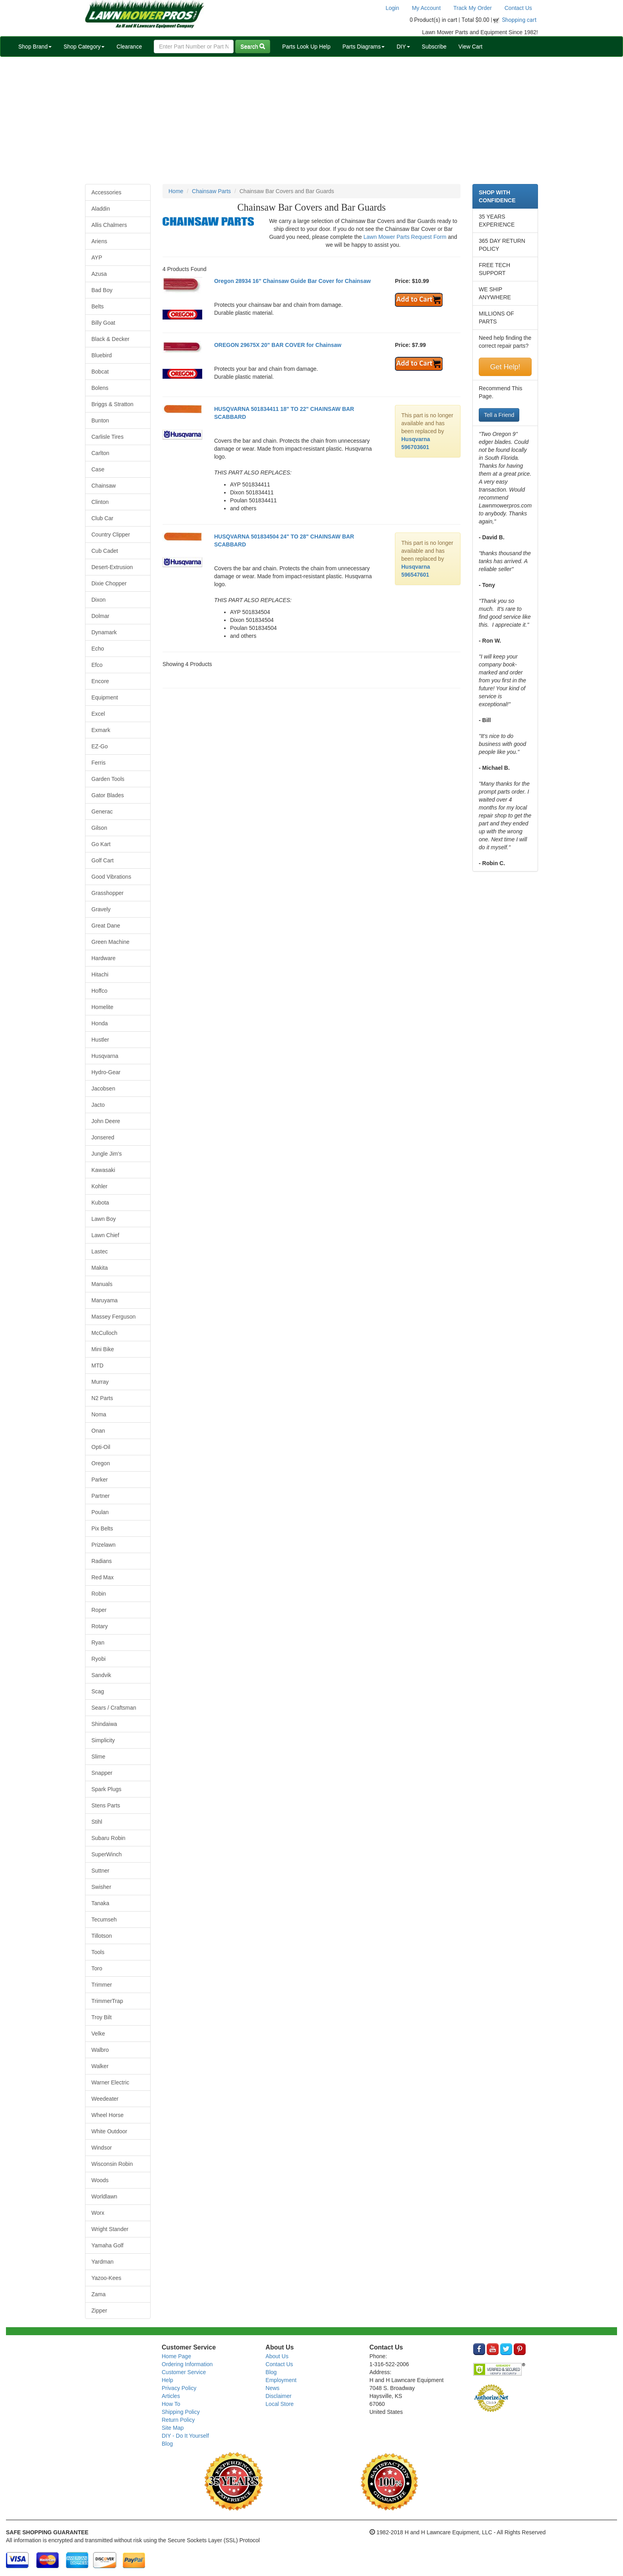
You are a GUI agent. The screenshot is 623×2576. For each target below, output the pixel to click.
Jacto (97, 1105)
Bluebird (101, 355)
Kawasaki (103, 1170)
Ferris (98, 762)
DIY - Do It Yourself (185, 2436)
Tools (97, 1952)
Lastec (99, 1251)
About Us (276, 2356)
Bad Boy (101, 290)
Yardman (102, 2261)
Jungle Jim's (106, 1153)
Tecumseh (104, 1919)
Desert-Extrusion (112, 567)
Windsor (101, 2147)
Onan (98, 1430)
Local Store (279, 2404)
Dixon (98, 600)
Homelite (102, 1007)
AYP (96, 257)
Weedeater (104, 2099)
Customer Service (184, 2372)
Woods (99, 2180)
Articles (171, 2396)
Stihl (96, 1822)
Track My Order (472, 8)
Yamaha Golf (107, 2245)
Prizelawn (103, 1545)
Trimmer (101, 1984)
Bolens (99, 388)
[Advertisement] (311, 120)
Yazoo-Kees (106, 2278)
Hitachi (99, 974)
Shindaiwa (104, 1724)
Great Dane (105, 925)
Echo (97, 648)
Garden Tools (107, 779)
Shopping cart (519, 20)
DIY (403, 46)
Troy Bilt (101, 2017)
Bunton (100, 420)
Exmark (100, 730)
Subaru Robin (108, 1838)
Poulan (100, 1512)
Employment (280, 2380)
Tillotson (101, 1936)
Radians (101, 1561)
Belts (97, 306)
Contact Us (518, 8)
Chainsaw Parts (211, 191)
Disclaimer (278, 2396)
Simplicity (103, 1740)
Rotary (99, 1626)
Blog (167, 2443)
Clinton (100, 502)
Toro (96, 1968)
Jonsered (102, 1137)
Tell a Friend (499, 415)
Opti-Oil (100, 1447)
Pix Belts (102, 1528)
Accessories (106, 192)
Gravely (100, 909)
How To (171, 2404)
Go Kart (100, 844)
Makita (99, 1268)
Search (252, 46)
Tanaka (100, 1903)
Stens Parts (105, 1805)
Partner (100, 1496)
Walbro (100, 2050)
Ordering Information (187, 2364)
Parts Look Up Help (306, 46)
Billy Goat (103, 323)
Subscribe (434, 46)
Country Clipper (110, 534)
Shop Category (84, 46)
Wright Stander (109, 2229)
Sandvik (101, 1675)
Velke (98, 2033)
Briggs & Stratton (112, 404)
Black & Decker (110, 339)
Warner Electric (110, 2082)
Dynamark (104, 632)
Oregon (100, 1463)
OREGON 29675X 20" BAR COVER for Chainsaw (277, 345)
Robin (98, 1593)
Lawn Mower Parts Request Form (405, 237)
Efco (97, 665)
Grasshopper (107, 893)
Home (175, 191)
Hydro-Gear (105, 1072)
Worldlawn (104, 2196)
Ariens (99, 241)
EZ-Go (99, 746)
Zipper (99, 2310)
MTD (97, 1365)
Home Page (176, 2356)
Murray (100, 1382)
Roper (98, 1610)
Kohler (99, 1186)
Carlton (100, 453)
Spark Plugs (106, 1789)
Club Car (102, 518)
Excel (98, 714)
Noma (98, 1414)
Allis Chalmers (109, 225)
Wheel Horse (107, 2115)
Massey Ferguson (113, 1316)
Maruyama (104, 1300)
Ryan (97, 1642)
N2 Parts (102, 1398)
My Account (426, 8)
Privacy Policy (179, 2388)
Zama (98, 2294)
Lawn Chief (105, 1235)
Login (392, 8)
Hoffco (99, 991)
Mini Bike (102, 1349)
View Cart (470, 46)
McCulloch (104, 1333)
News (272, 2388)
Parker (99, 1479)
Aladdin (100, 208)
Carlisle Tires (107, 437)
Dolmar (100, 616)
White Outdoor (109, 2131)
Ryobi (98, 1659)
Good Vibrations (111, 877)
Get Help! (505, 367)
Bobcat (100, 371)
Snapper (101, 1773)
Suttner (100, 1870)
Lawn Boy (103, 1219)
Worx (97, 2213)
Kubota (100, 1202)
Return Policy (178, 2420)
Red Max (102, 1577)
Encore (100, 681)
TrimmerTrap (107, 2001)
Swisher (101, 1887)
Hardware (103, 958)
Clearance (129, 46)
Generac (102, 811)
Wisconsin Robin (112, 2164)
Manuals (101, 1284)
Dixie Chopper (109, 583)
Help (167, 2380)
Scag (97, 1691)
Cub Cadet (104, 551)
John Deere (105, 1121)
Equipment (104, 697)
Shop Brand (35, 46)
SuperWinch (106, 1854)
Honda (99, 1023)
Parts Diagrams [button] (363, 46)
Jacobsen (103, 1088)
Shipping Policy (181, 2412)
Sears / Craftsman (113, 1707)
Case (97, 469)
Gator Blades (107, 795)
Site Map (173, 2428)
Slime (98, 1756)
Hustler (100, 1039)
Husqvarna (104, 1056)
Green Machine (110, 942)
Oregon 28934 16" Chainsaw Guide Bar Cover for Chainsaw (292, 281)
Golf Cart (102, 860)
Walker (99, 2066)
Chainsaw (103, 485)
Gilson (99, 828)
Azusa (99, 274)
